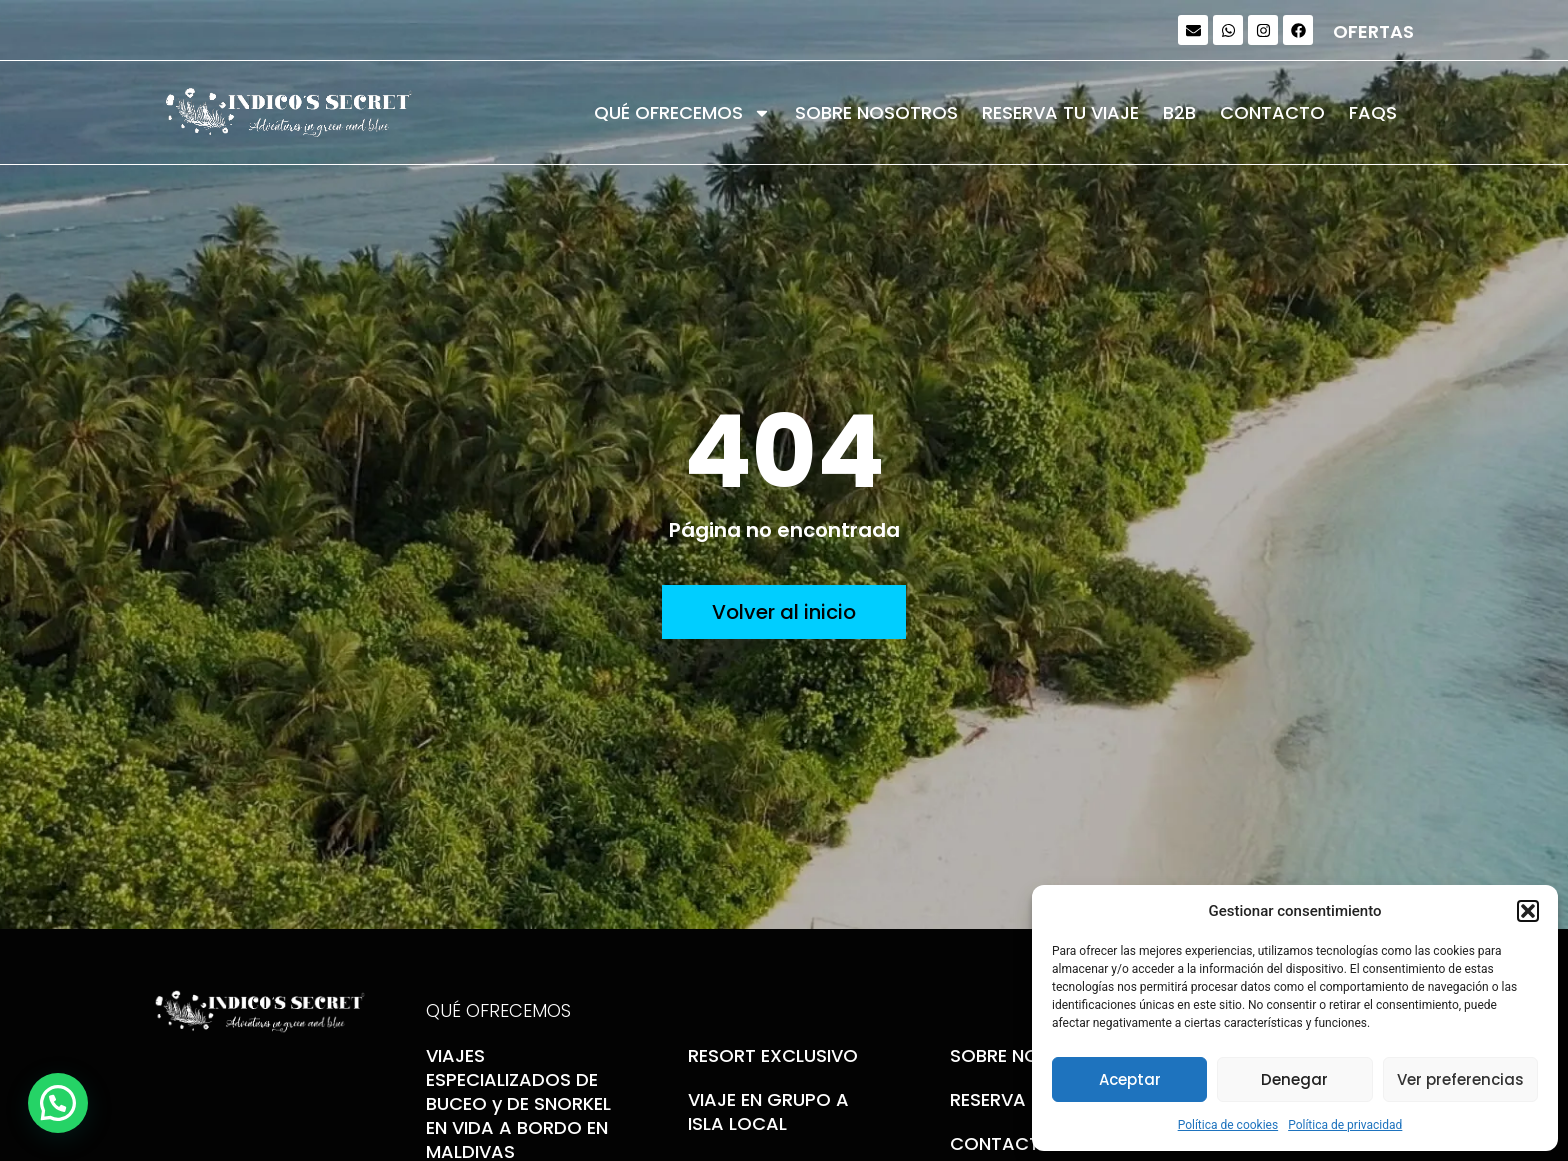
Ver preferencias (1460, 1079)
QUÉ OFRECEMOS (682, 113)
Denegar (1294, 1079)
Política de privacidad (1345, 1125)
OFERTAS (1373, 31)
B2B (1179, 112)
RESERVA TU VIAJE (1060, 112)
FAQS (1373, 112)
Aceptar (1130, 1079)
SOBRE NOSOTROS (876, 112)
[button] (1528, 911)
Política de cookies (1228, 1125)
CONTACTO (1272, 112)
